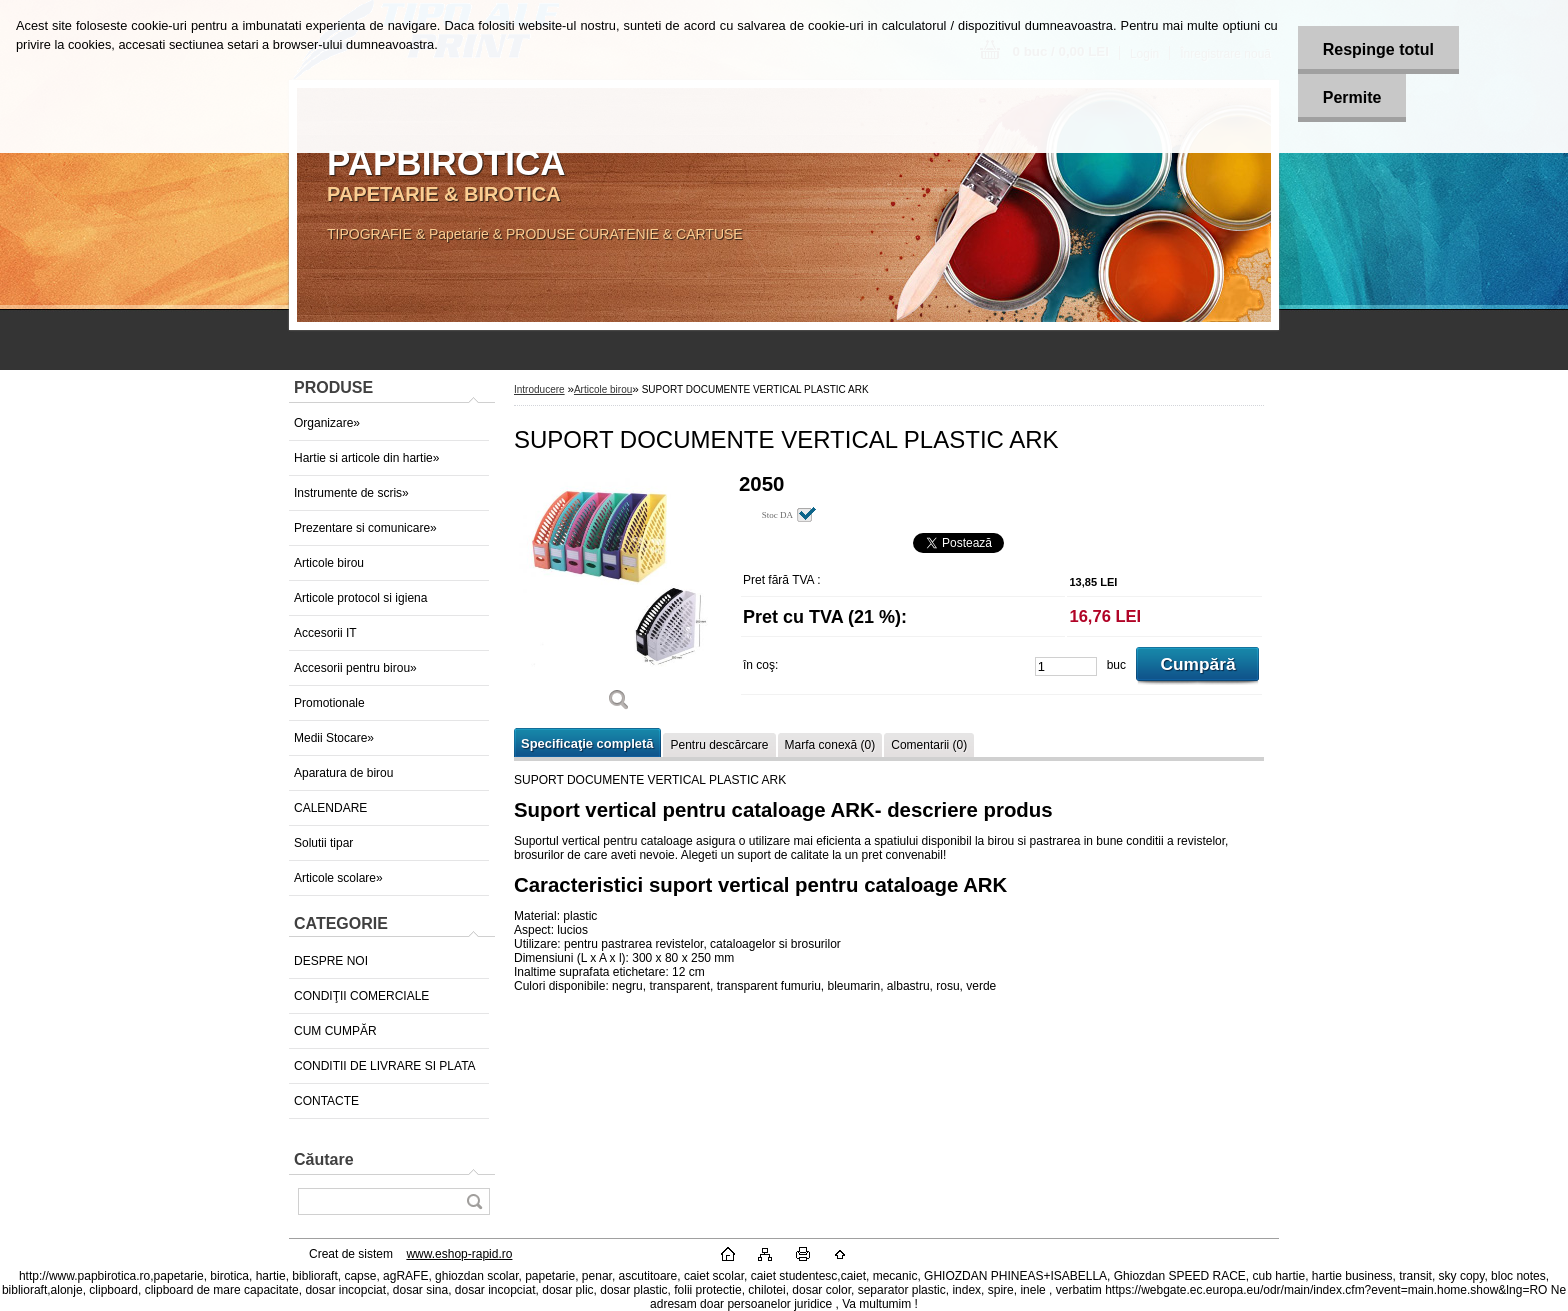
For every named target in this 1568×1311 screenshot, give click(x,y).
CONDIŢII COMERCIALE (361, 996)
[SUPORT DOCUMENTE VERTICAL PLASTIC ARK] (619, 599)
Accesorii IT (325, 633)
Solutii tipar (323, 843)
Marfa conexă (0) (830, 745)
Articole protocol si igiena (360, 598)
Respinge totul (1378, 49)
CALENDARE (330, 808)
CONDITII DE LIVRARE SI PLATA (385, 1066)
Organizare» (327, 423)
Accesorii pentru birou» (355, 668)
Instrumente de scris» (351, 493)
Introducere (539, 389)
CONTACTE (326, 1101)
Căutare (324, 1159)
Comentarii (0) (929, 745)
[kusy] (1066, 666)
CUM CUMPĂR (335, 1031)
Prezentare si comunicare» (365, 528)
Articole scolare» (338, 878)
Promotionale (329, 703)
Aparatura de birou (343, 773)
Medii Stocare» (334, 738)
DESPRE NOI (331, 961)
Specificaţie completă (587, 743)
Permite (1352, 97)
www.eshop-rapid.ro (459, 1254)
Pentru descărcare (719, 745)
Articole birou (329, 563)
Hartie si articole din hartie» (366, 458)
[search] (474, 1201)
